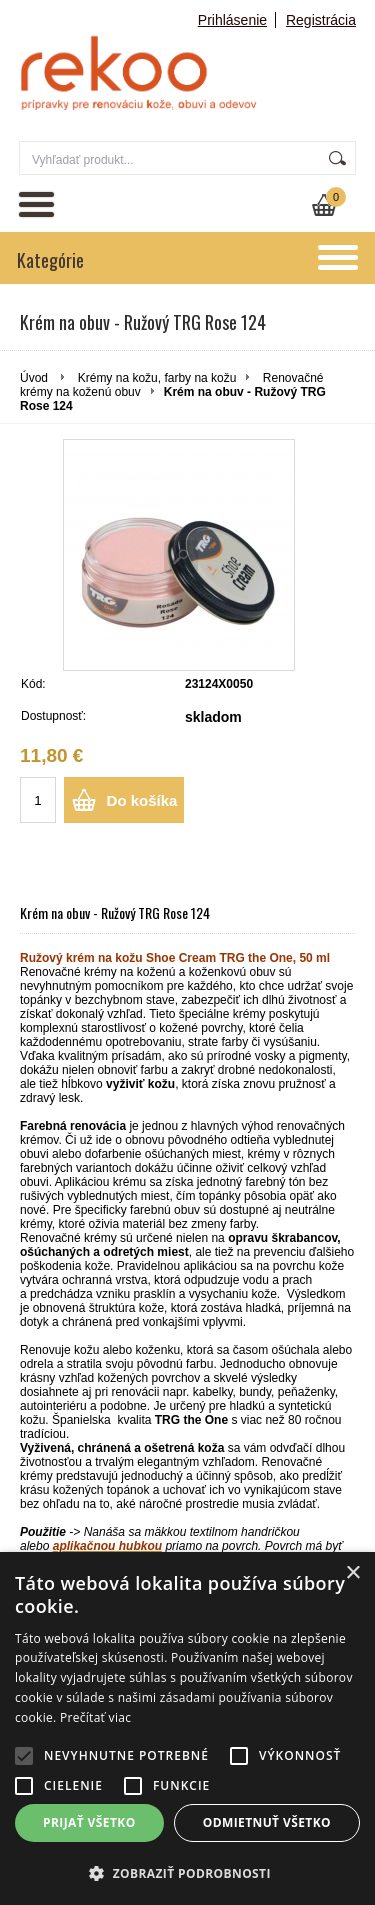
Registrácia (321, 20)
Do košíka (142, 800)
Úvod (34, 378)
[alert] (187, 1728)
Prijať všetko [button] (89, 1822)
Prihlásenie (232, 20)
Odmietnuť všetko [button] (267, 1822)
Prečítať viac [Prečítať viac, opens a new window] (95, 1717)
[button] (187, 1872)
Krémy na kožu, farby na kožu (157, 378)
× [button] (352, 1573)
